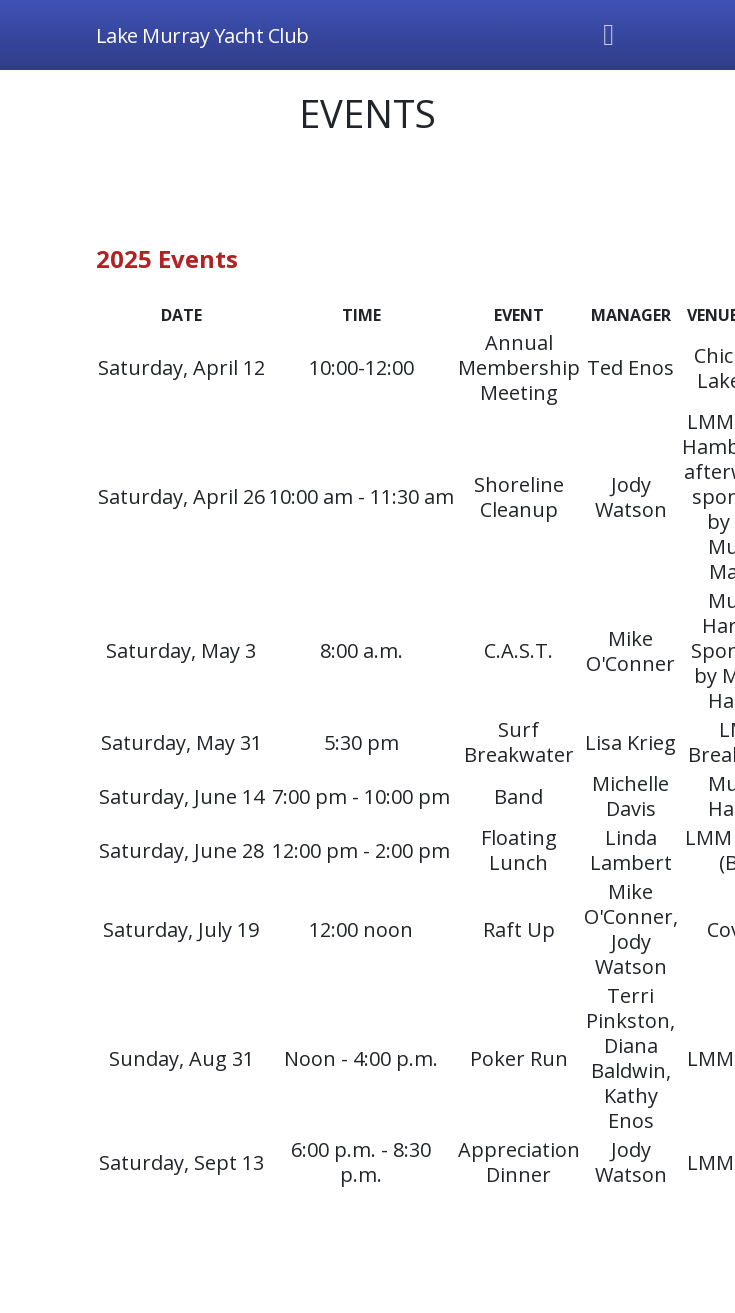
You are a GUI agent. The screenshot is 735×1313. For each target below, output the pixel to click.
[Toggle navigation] (609, 35)
